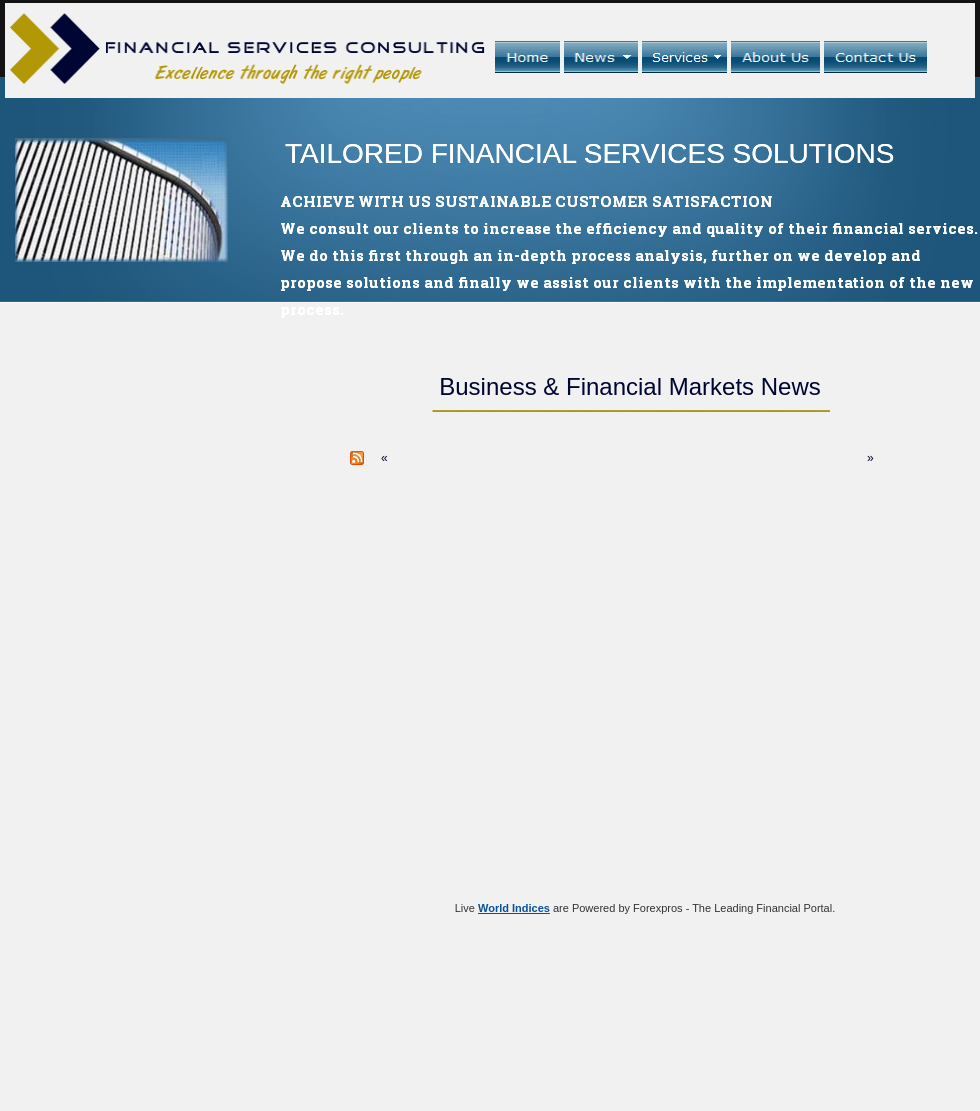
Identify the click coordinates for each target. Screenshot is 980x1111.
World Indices (514, 908)
